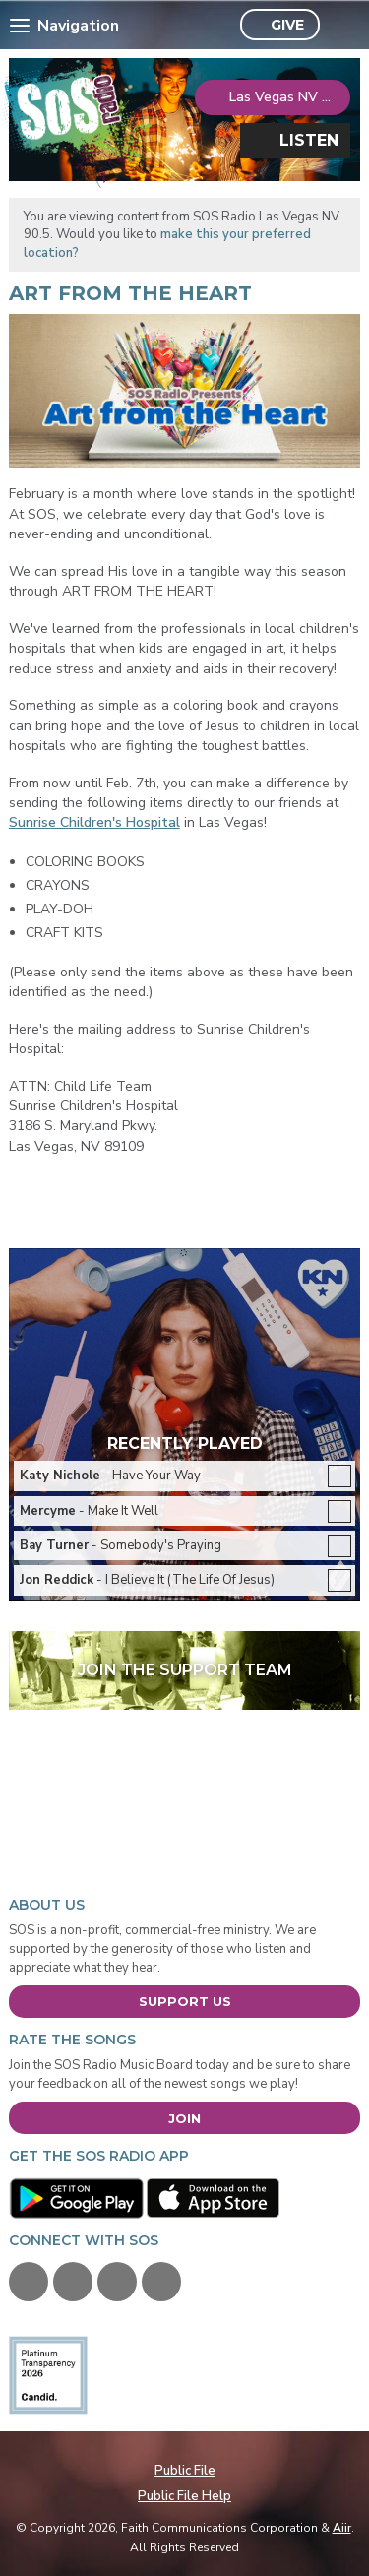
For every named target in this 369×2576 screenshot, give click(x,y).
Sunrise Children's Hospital (94, 822)
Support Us (185, 2001)
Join (184, 2118)
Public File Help (184, 2496)
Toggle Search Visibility (340, 25)
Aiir (342, 2528)
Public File (184, 2471)
